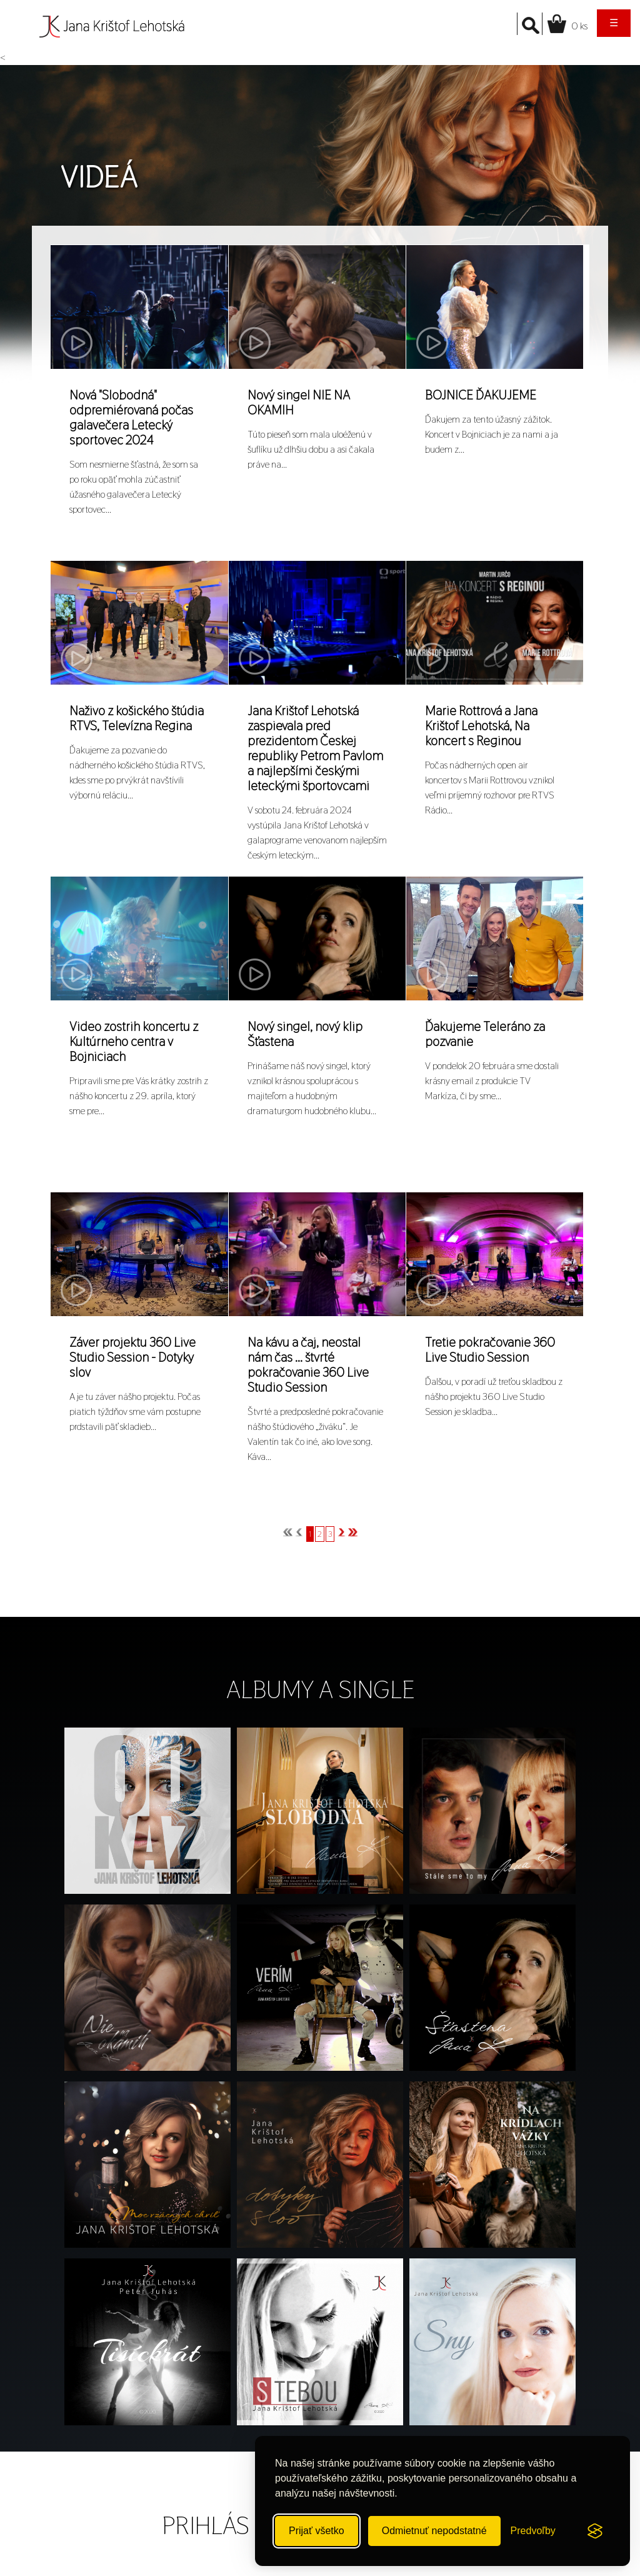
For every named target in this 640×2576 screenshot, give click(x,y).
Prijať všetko (316, 2530)
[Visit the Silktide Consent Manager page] (595, 2531)
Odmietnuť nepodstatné (434, 2530)
